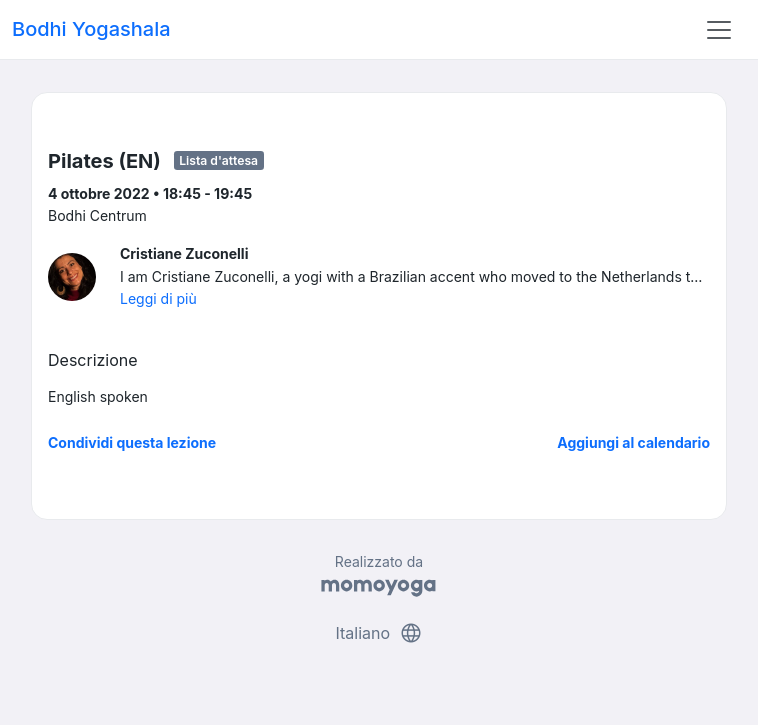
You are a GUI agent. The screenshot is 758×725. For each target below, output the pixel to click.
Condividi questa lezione (132, 442)
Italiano (378, 633)
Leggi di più (158, 298)
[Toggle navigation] (719, 30)
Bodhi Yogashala (91, 29)
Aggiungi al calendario (633, 442)
